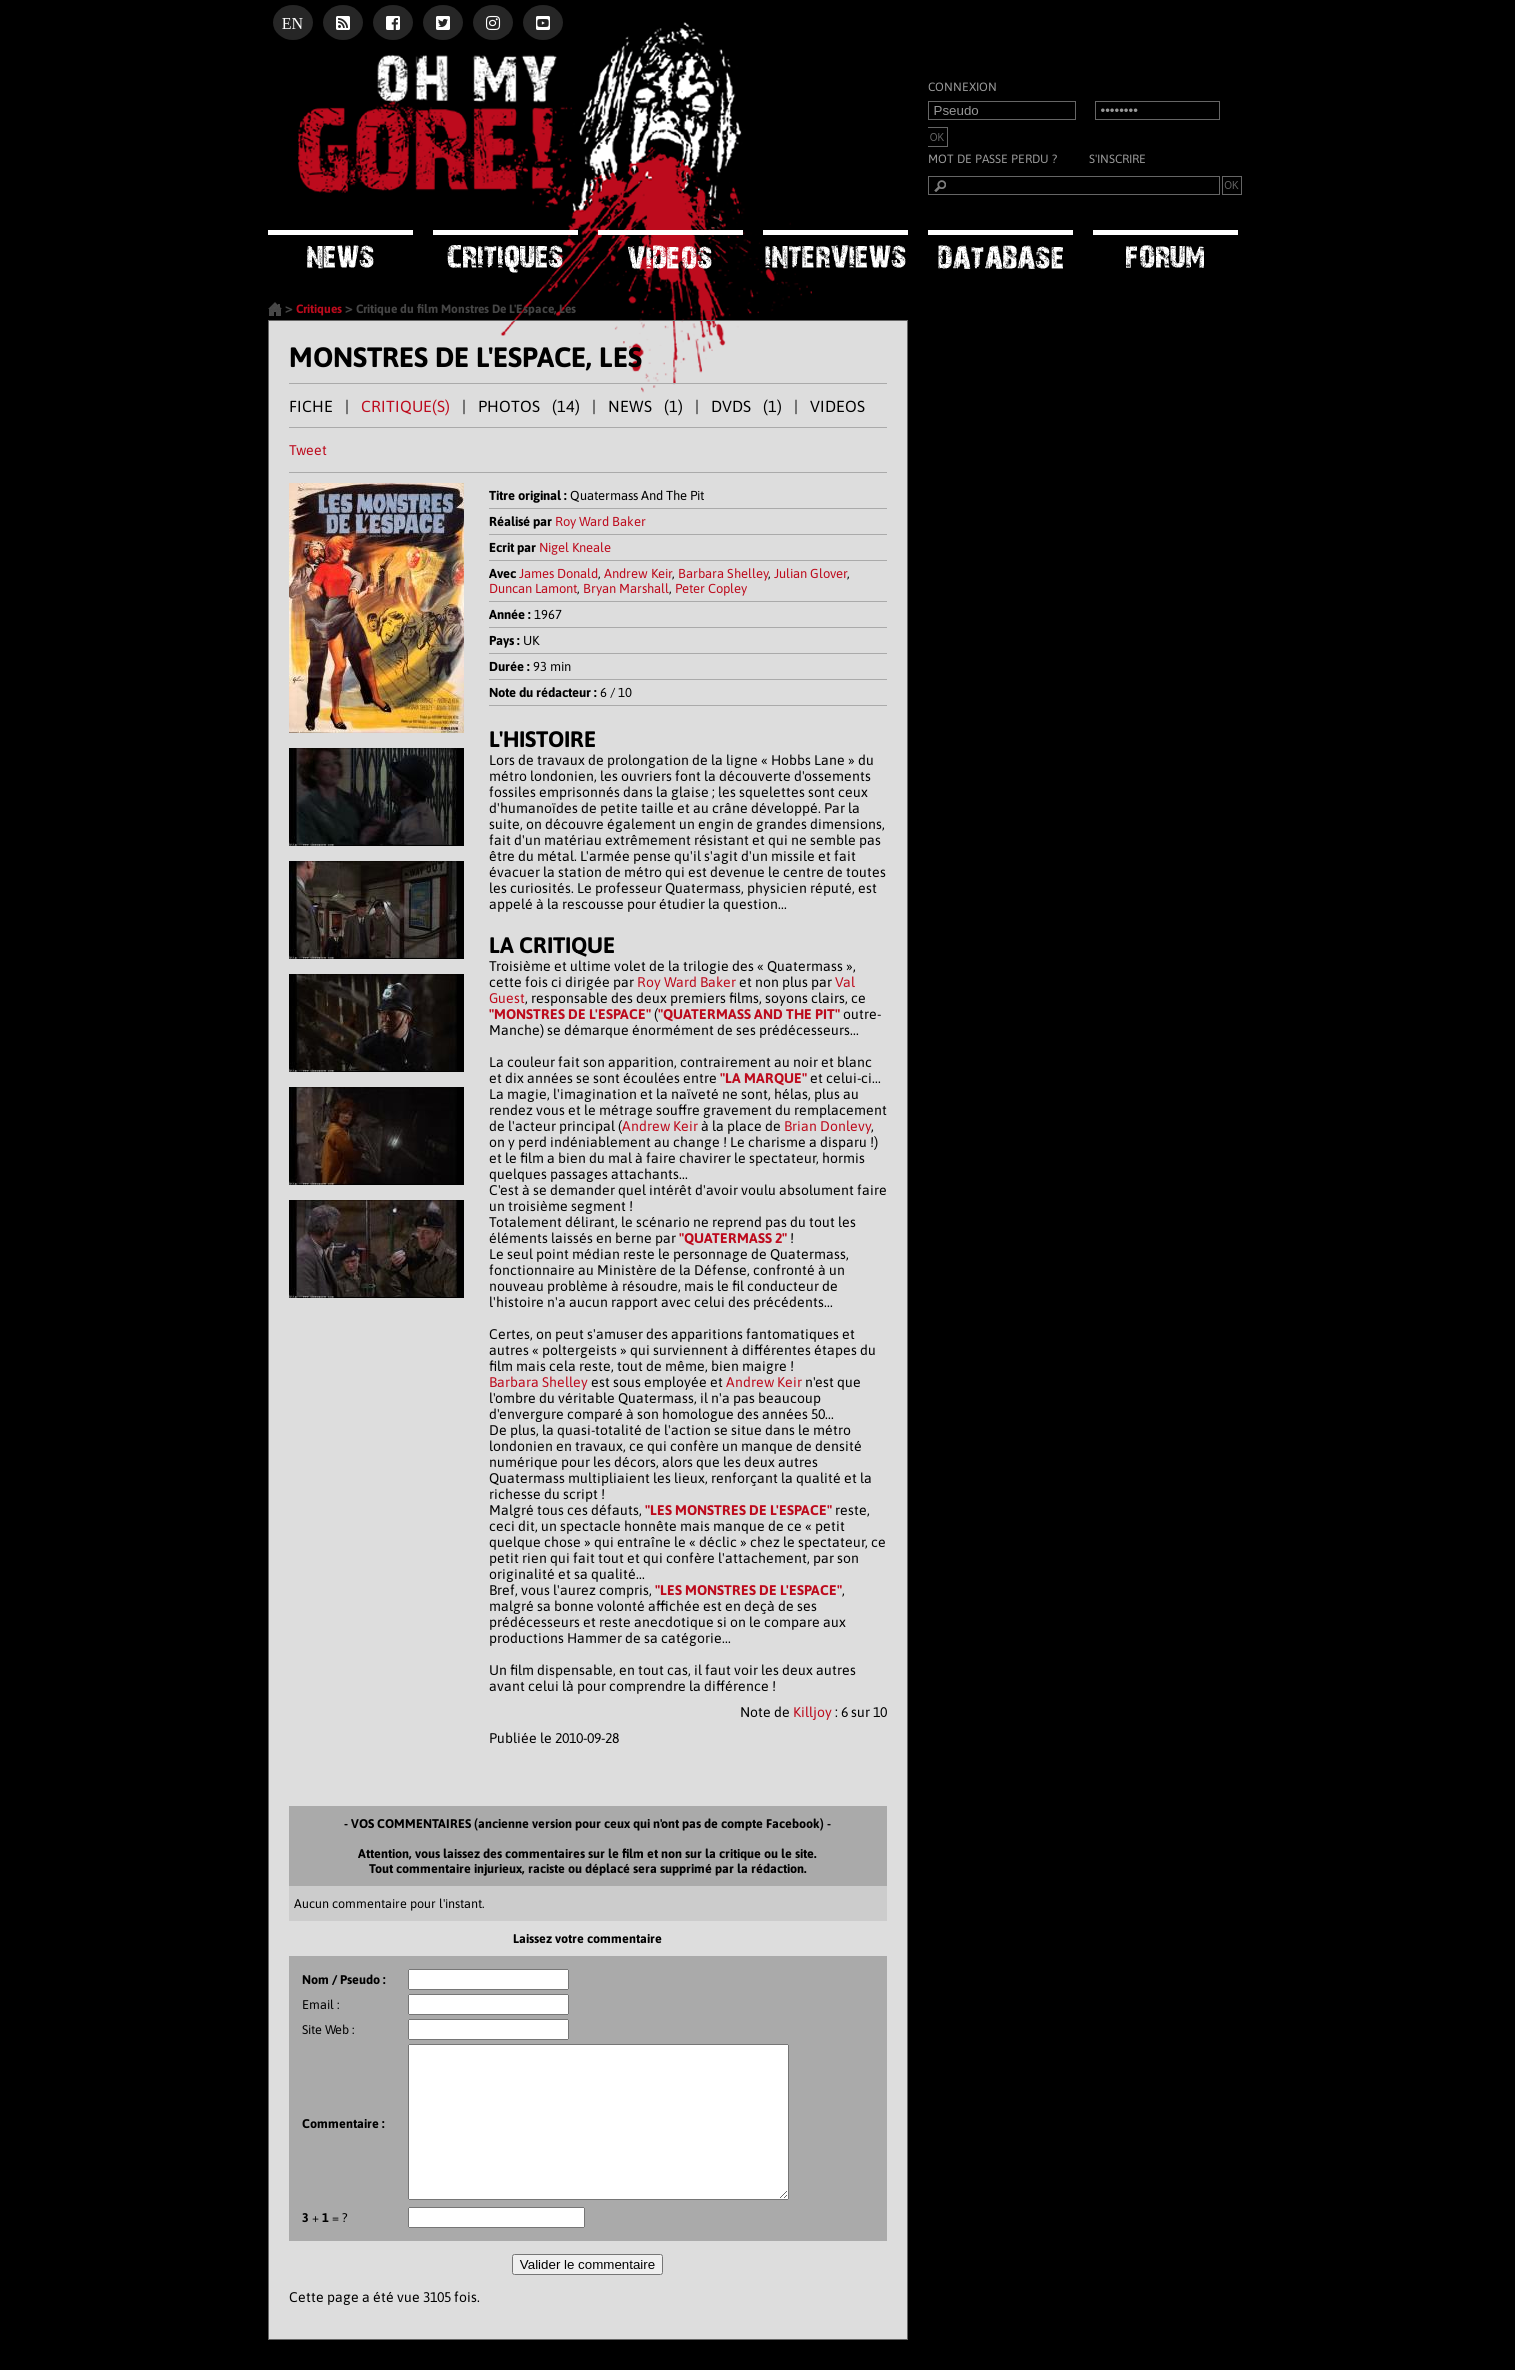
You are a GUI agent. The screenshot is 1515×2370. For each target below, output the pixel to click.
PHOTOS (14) (529, 406)
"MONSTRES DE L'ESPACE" (570, 1014)
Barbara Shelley (723, 573)
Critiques (319, 309)
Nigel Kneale (575, 547)
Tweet (308, 450)
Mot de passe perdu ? (992, 159)
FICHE (311, 406)
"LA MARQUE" (763, 1078)
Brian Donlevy (827, 1126)
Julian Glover (810, 573)
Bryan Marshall (626, 588)
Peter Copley (711, 588)
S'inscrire (1117, 159)
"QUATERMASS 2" (733, 1238)
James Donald (558, 573)
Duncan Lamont (533, 588)
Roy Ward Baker (600, 521)
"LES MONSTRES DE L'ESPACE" (738, 1510)
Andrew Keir (638, 573)
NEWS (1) (645, 406)
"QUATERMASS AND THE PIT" (749, 1014)
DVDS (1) (746, 406)
